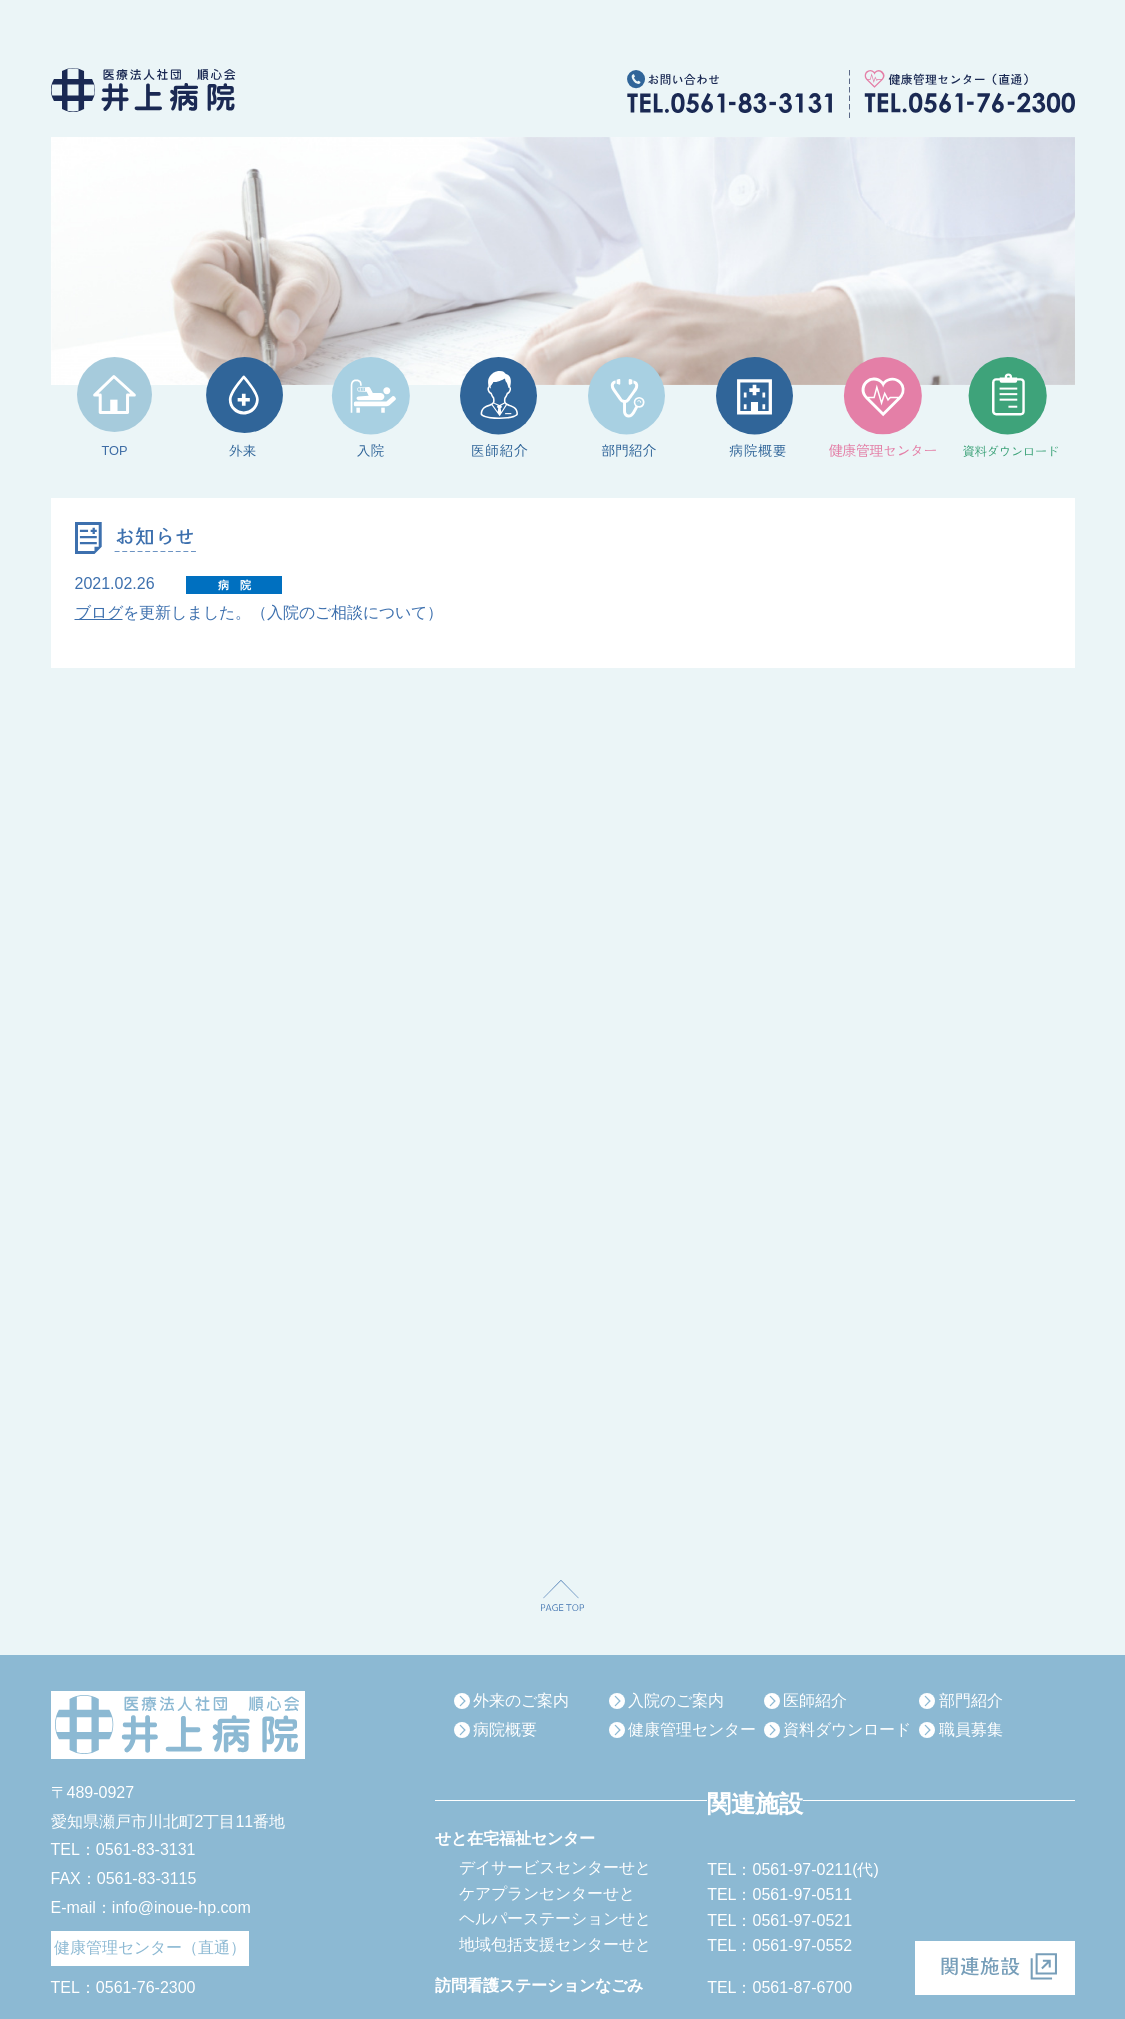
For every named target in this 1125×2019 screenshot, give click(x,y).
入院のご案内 (676, 1700)
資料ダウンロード (847, 1729)
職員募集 (971, 1729)
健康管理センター (692, 1729)
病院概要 (505, 1729)
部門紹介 (971, 1700)
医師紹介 (815, 1700)
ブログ (99, 612)
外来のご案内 (521, 1700)
